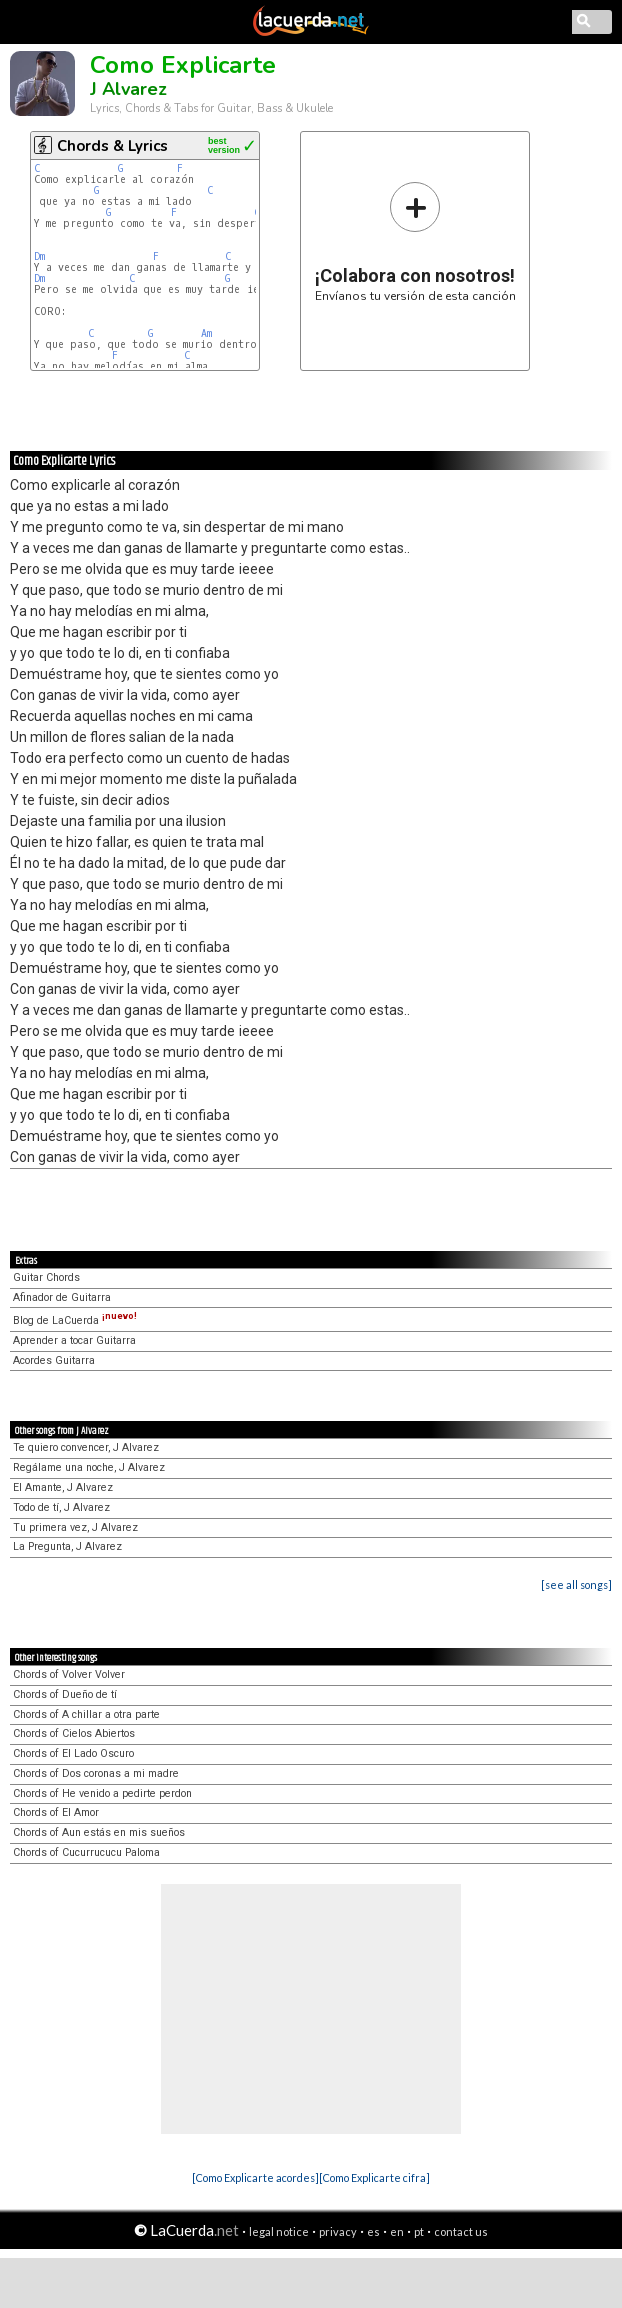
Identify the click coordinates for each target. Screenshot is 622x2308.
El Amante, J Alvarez (63, 1487)
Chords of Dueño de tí (65, 1694)
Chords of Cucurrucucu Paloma (86, 1852)
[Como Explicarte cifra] (374, 2177)
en (397, 2231)
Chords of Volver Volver (69, 1674)
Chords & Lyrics (112, 146)
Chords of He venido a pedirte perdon (102, 1793)
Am (206, 333)
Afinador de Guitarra (62, 1297)
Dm (39, 256)
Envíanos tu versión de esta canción (415, 241)
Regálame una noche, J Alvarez (89, 1467)
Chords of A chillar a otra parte (86, 1714)
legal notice (279, 2231)
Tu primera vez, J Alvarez (75, 1527)
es (373, 2231)
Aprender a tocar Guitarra (74, 1340)
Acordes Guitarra (54, 1360)
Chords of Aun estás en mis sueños (99, 1832)
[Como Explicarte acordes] (255, 2177)
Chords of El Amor (56, 1812)
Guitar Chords (46, 1277)
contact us (461, 2231)
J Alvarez (128, 89)
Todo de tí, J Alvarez (61, 1507)
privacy (338, 2231)
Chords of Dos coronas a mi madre (96, 1773)
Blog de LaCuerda (75, 1320)
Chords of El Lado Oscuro (73, 1753)
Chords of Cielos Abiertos (74, 1733)
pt (419, 2231)
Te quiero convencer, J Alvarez (86, 1447)
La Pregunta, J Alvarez (67, 1546)
